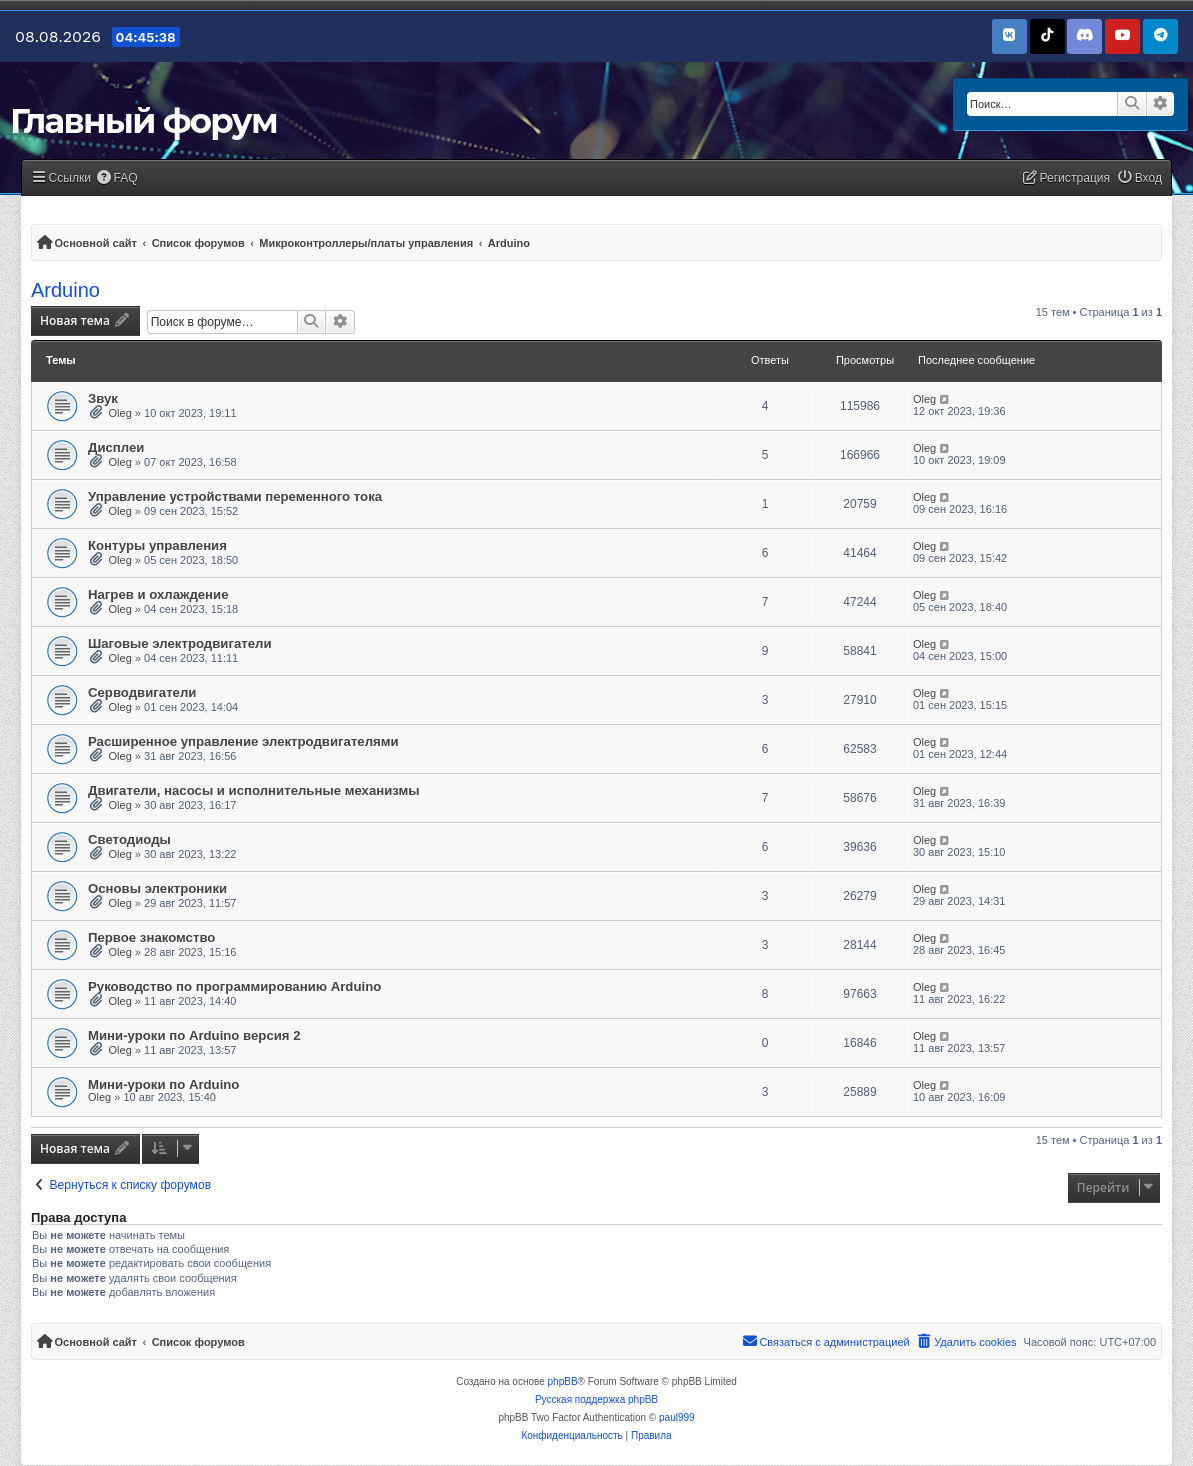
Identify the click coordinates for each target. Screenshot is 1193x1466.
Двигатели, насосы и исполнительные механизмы (254, 790)
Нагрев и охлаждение (158, 594)
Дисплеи (116, 447)
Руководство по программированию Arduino (234, 986)
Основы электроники (157, 888)
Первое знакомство (151, 937)
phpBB (563, 1381)
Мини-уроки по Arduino (163, 1084)
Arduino (65, 290)
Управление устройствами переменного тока (235, 496)
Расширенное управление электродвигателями (243, 741)
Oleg (120, 413)
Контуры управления (157, 545)
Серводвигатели (142, 692)
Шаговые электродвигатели (180, 643)
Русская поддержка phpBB (596, 1399)
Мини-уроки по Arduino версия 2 (194, 1035)
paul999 (677, 1417)
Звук (103, 398)
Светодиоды (129, 839)
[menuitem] (117, 178)
